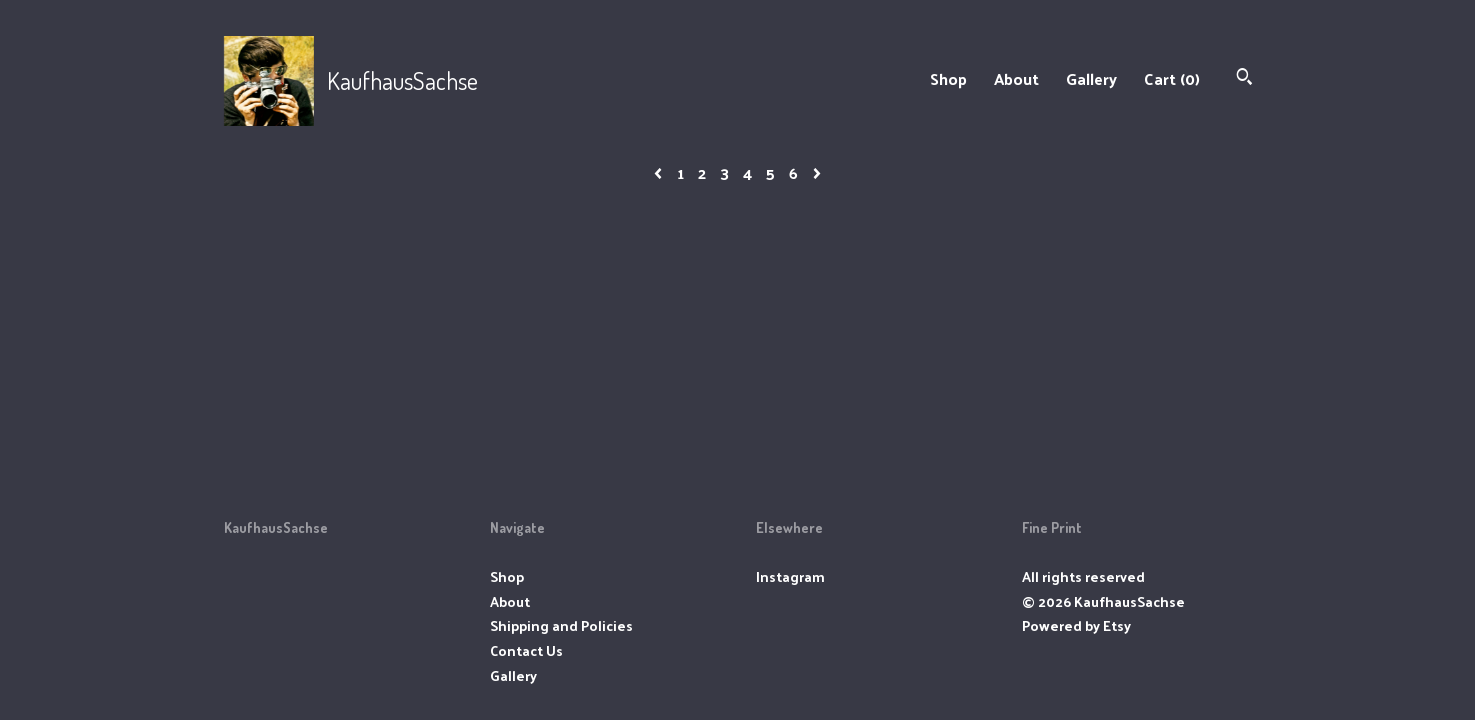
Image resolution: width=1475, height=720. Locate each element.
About (1016, 78)
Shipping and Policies (561, 625)
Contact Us (526, 650)
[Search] (1244, 78)
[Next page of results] (817, 172)
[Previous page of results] (660, 172)
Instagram (790, 576)
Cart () (1172, 78)
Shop (948, 78)
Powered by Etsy (1076, 625)
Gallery (1091, 78)
